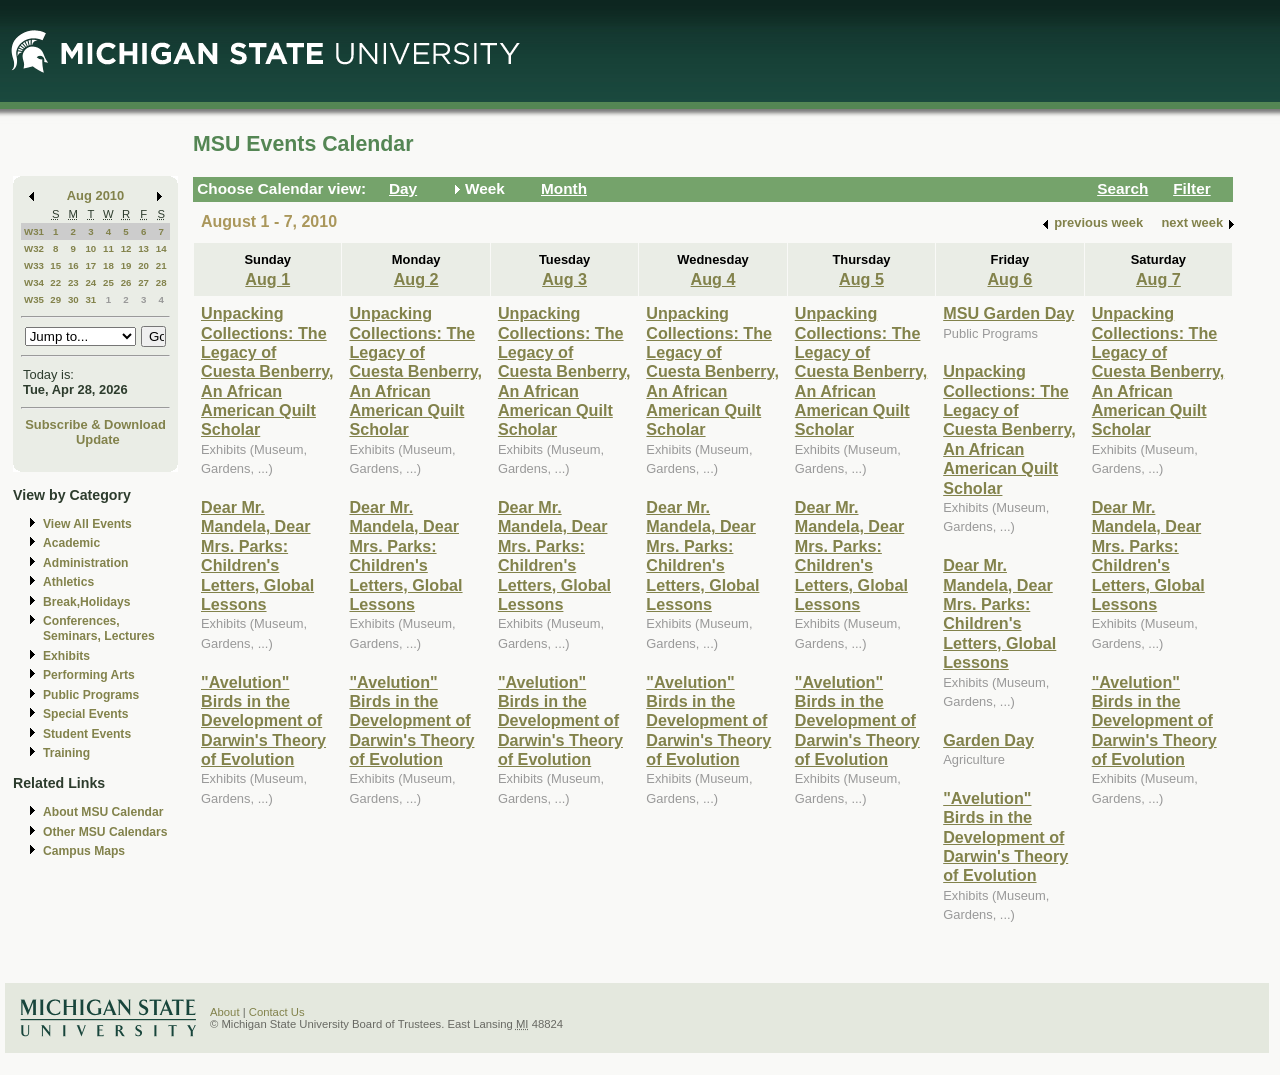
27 (143, 282)
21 (161, 265)
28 (161, 282)
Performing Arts (89, 675)
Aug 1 (267, 279)
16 (73, 265)
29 (55, 299)
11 (108, 248)
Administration (85, 563)
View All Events (87, 524)
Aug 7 (1158, 279)
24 (90, 282)
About (225, 1012)
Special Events (85, 714)
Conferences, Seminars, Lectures (99, 628)
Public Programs (91, 695)
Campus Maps (84, 851)
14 (161, 248)
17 (90, 265)
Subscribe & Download (95, 424)
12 (126, 248)
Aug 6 (1009, 279)
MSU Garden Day (1008, 313)
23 (73, 282)
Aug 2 (416, 279)
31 (90, 299)
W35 (34, 299)
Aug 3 (564, 279)
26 (126, 282)
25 (108, 282)
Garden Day (988, 740)
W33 (34, 265)
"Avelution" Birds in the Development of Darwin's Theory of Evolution (263, 721)
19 (126, 265)
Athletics (68, 582)
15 (55, 265)
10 (90, 248)
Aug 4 (713, 279)
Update (98, 439)
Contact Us (277, 1012)
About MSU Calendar (103, 812)
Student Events (87, 734)
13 (143, 248)
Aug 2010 (95, 195)
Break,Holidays (87, 602)
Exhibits (66, 656)
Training (66, 753)
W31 (34, 231)
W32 (34, 248)
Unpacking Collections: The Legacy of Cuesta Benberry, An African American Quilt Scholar (267, 371)
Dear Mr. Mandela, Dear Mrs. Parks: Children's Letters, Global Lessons (257, 555)
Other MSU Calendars (105, 832)
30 (73, 299)
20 (143, 265)
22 (55, 282)
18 (108, 265)
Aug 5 (861, 279)
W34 (34, 282)
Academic (71, 543)
